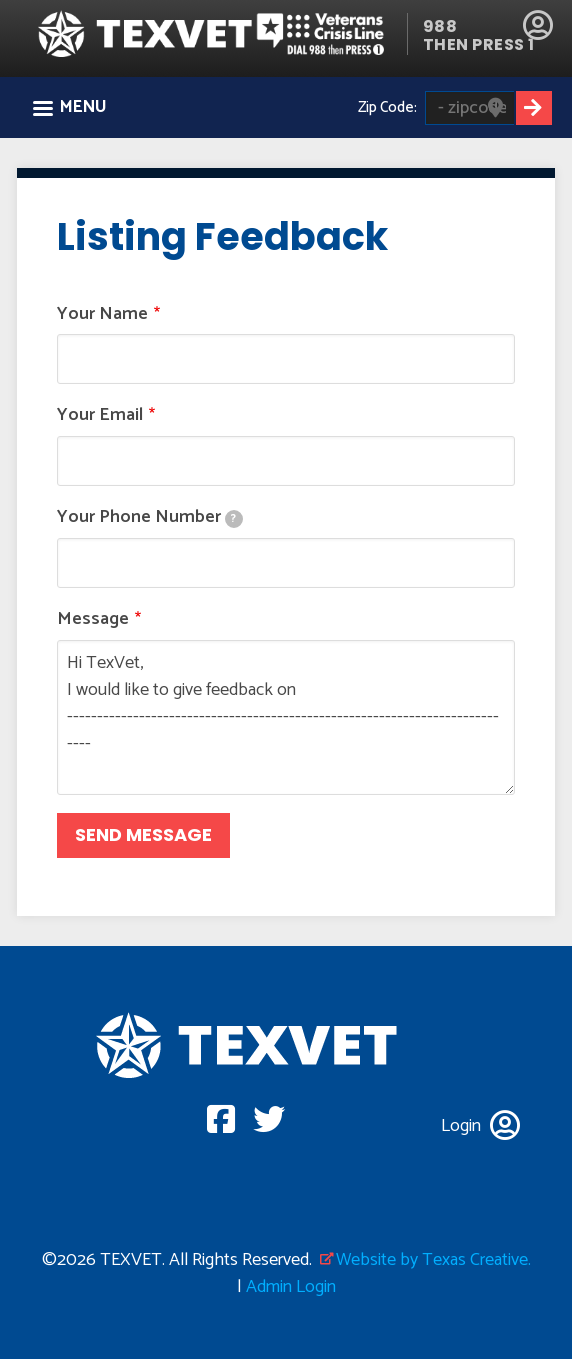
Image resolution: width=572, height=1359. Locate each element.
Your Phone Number (150, 517)
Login (538, 25)
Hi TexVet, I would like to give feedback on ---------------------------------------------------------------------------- (286, 717)
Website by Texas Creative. (433, 1260)
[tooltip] (234, 519)
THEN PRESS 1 (479, 44)
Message (93, 619)
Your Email (100, 415)
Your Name (102, 314)
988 (440, 26)
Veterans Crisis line (330, 33)
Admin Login (291, 1287)
